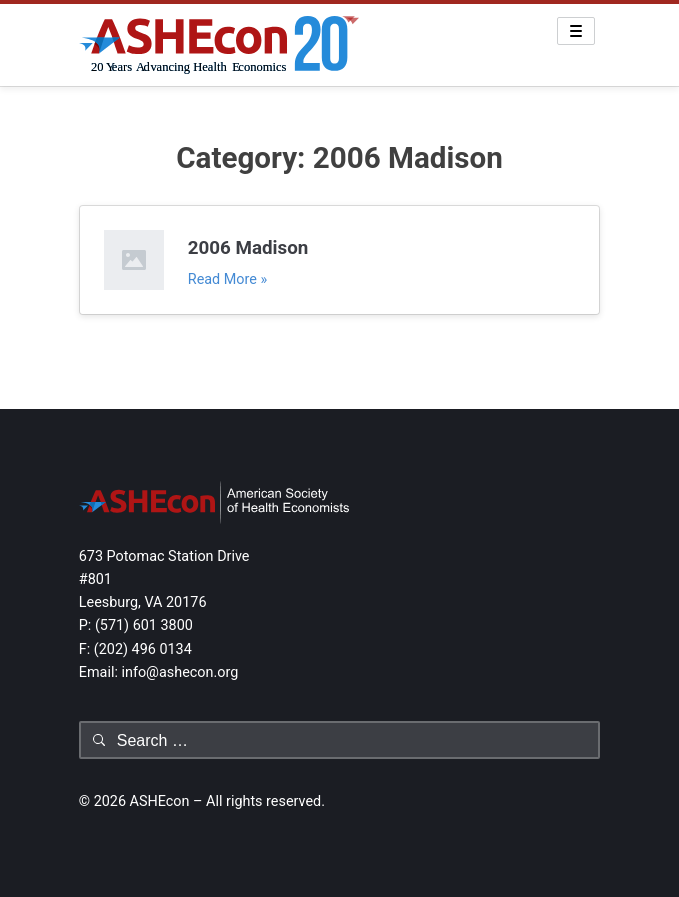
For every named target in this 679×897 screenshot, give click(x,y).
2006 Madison (248, 248)
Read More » (227, 279)
